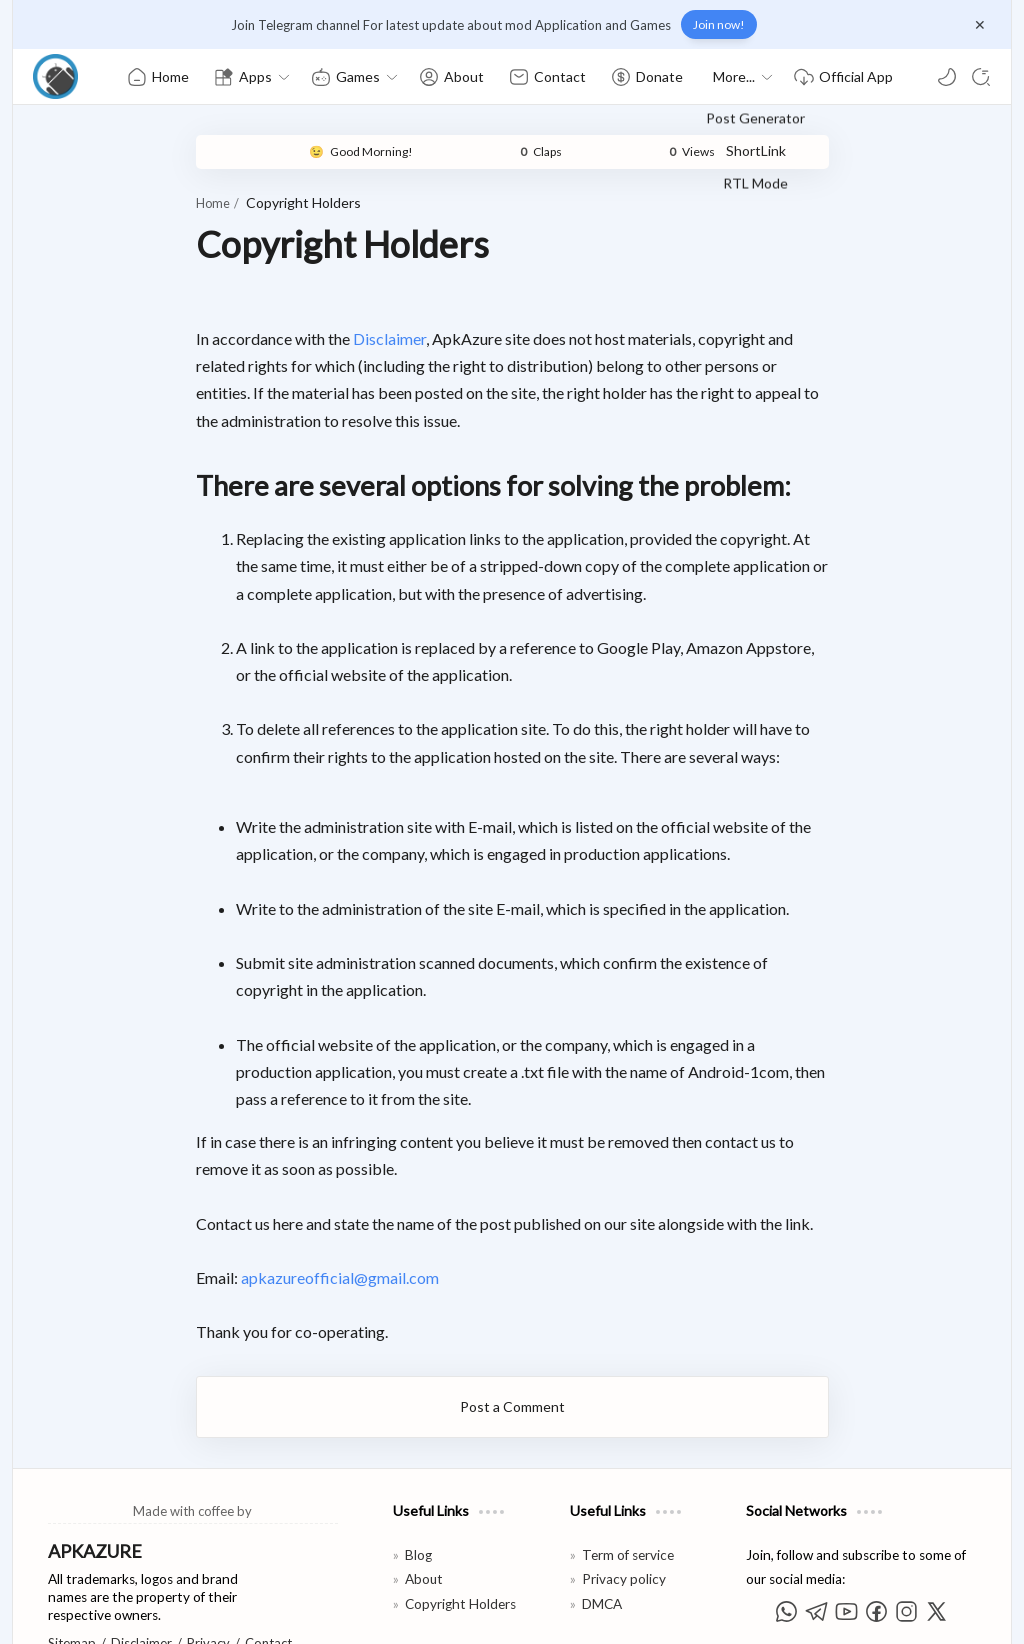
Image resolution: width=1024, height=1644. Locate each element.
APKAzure (128, 1616)
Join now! (719, 24)
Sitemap (72, 1561)
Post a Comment (512, 1324)
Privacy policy (624, 1498)
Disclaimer (315, 338)
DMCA (602, 1522)
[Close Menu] (980, 25)
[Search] (981, 77)
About (424, 1498)
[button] (947, 77)
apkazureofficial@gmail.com (266, 1195)
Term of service (628, 1473)
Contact (268, 1561)
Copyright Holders (460, 1522)
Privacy (208, 1561)
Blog (418, 1473)
